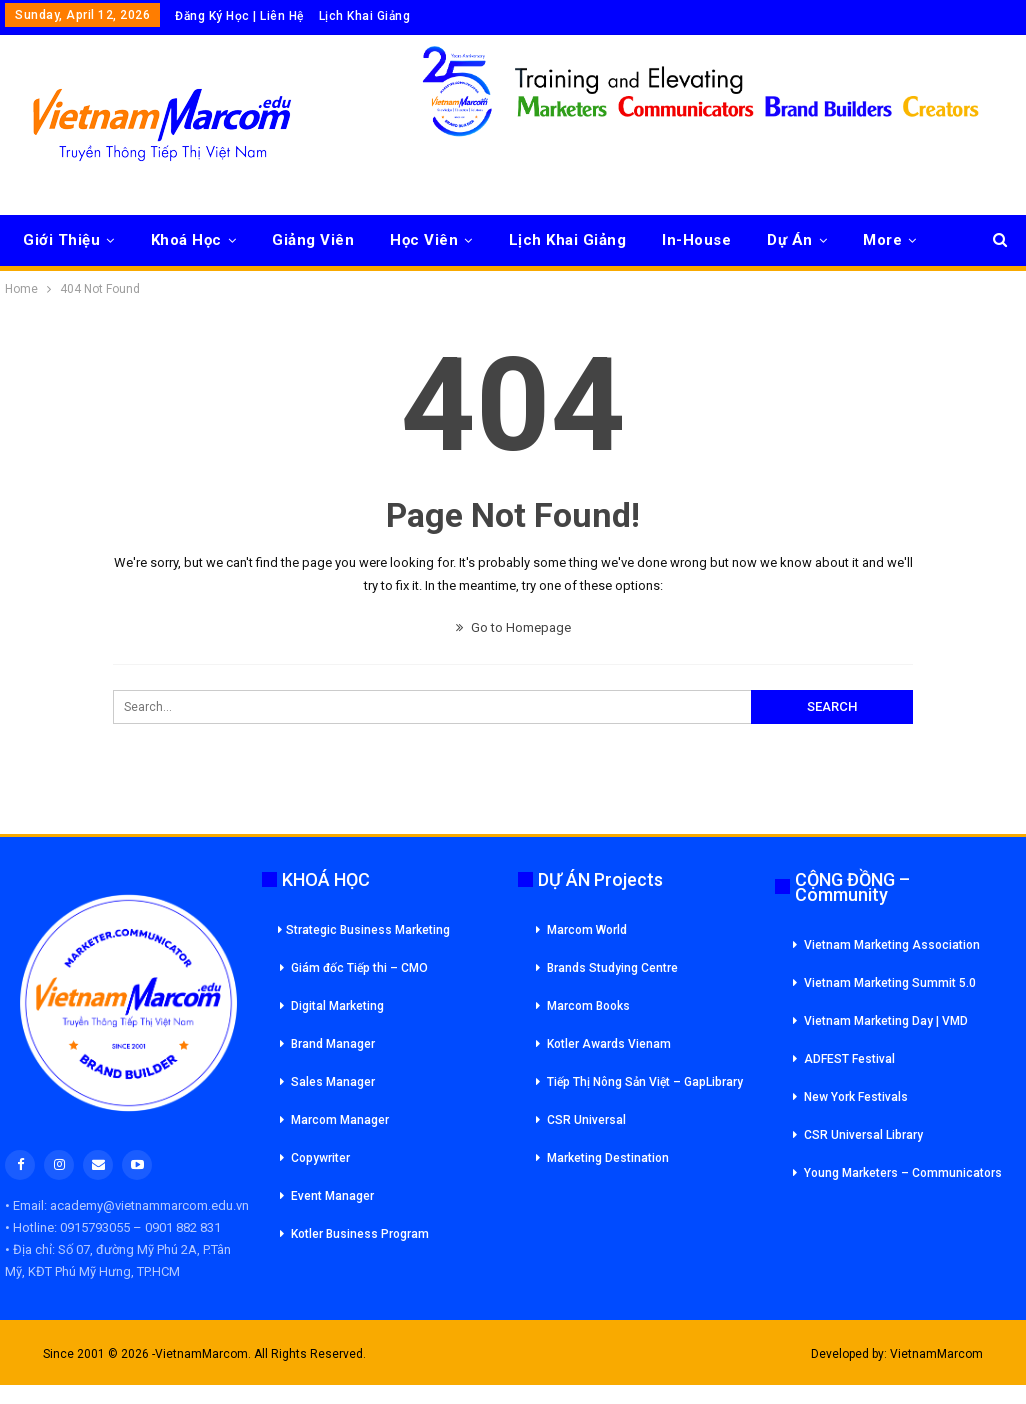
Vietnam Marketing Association (892, 945)
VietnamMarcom (936, 1354)
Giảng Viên (313, 240)
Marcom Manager (340, 1120)
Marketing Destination (608, 1158)
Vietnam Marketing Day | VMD (886, 1021)
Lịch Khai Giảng (365, 16)
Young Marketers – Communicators (903, 1173)
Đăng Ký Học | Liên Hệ (239, 16)
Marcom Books (588, 1006)
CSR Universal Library (863, 1135)
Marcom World (587, 930)
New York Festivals (856, 1097)
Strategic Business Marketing (364, 930)
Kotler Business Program (360, 1234)
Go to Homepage (513, 627)
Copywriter (320, 1158)
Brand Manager (333, 1044)
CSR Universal (586, 1120)
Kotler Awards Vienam (609, 1044)
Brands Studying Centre (612, 968)
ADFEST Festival (849, 1059)
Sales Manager (333, 1082)
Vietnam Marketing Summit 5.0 (890, 983)
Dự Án (790, 240)
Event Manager (332, 1196)
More (882, 240)
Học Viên (424, 240)
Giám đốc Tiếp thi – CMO (359, 968)
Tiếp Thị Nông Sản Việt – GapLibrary (645, 1082)
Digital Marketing (337, 1006)
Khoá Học (186, 240)
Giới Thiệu (61, 240)
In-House (696, 240)
